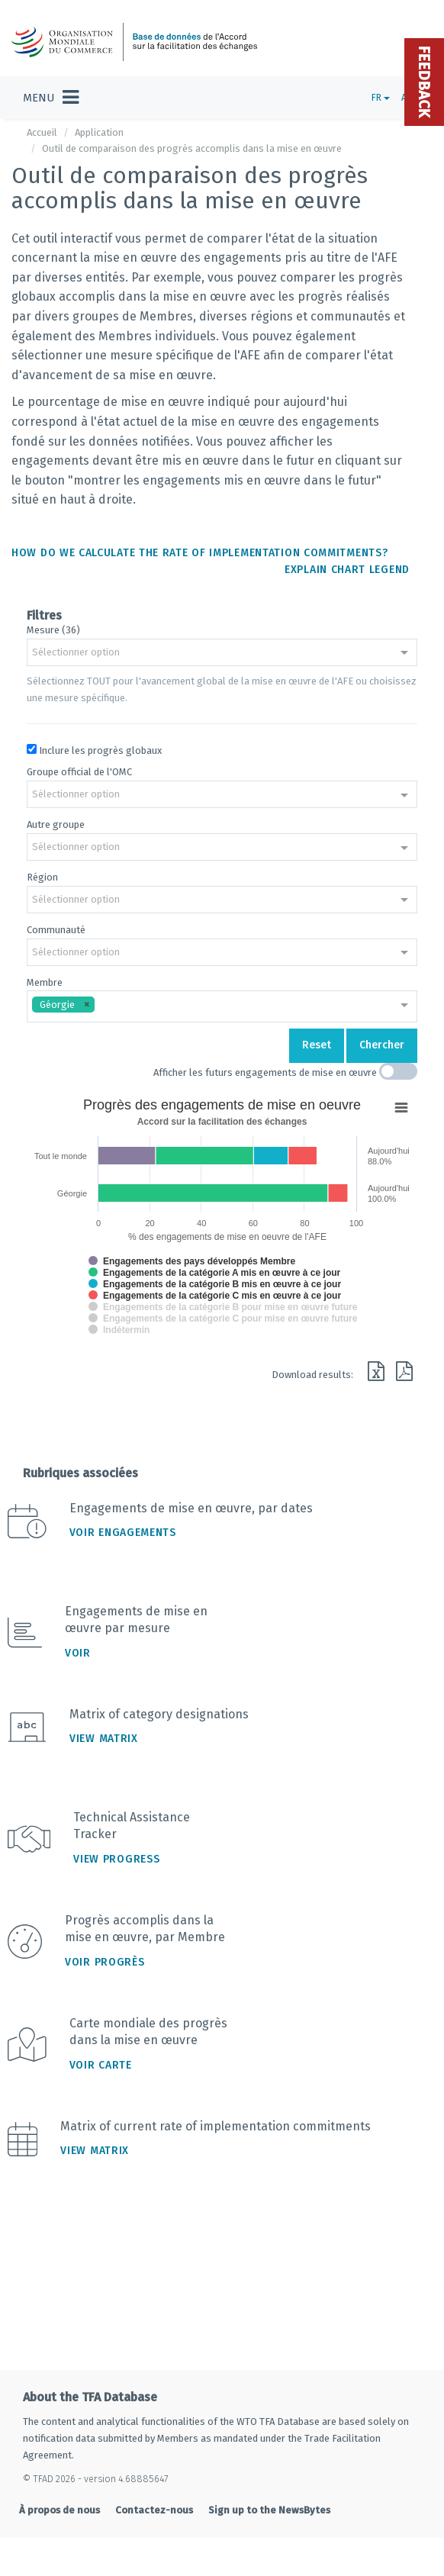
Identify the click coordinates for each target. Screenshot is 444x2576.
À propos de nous (59, 2510)
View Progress (116, 1859)
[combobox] (222, 654)
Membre (45, 982)
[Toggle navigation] (50, 97)
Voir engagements (122, 1532)
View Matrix (103, 1738)
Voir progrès (104, 1962)
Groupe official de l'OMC (79, 772)
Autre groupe (56, 824)
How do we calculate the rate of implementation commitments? (199, 552)
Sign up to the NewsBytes (269, 2510)
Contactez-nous (154, 2510)
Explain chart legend (347, 569)
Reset (316, 1044)
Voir (78, 1653)
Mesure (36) (53, 630)
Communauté (56, 929)
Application (99, 132)
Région (42, 877)
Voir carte (100, 2065)
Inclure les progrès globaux (100, 750)
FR (381, 97)
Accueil (42, 132)
